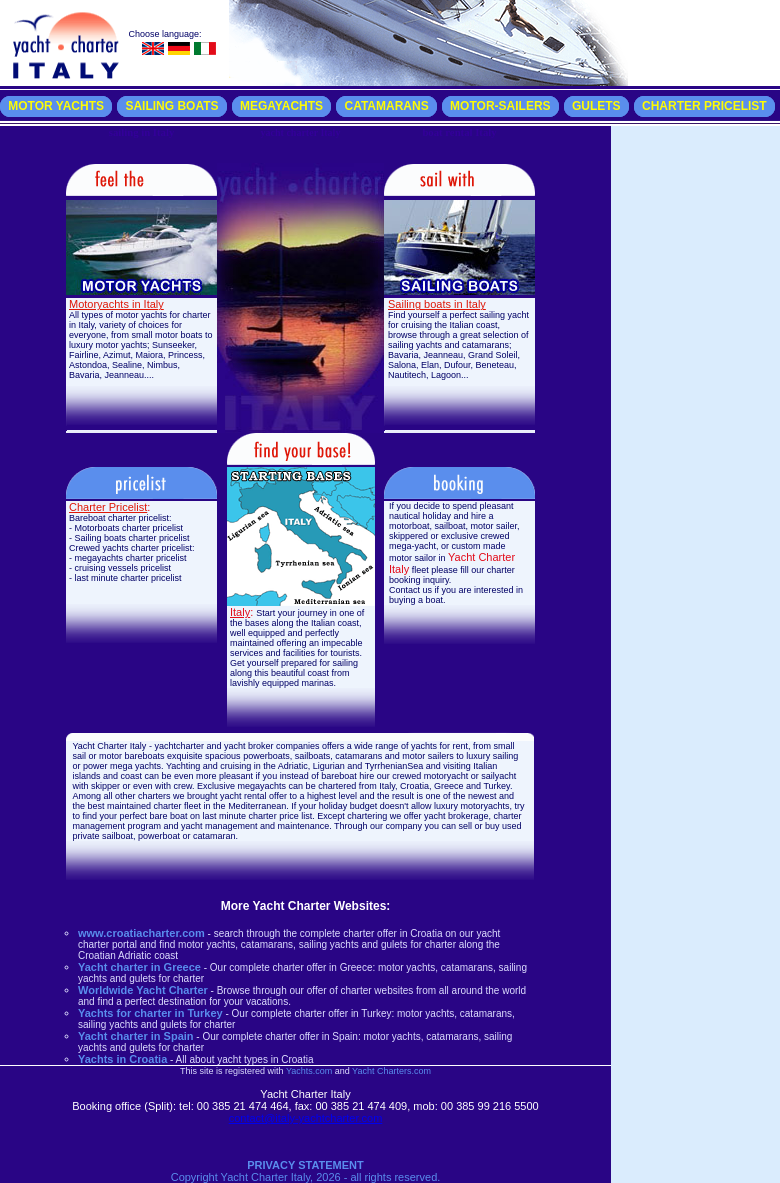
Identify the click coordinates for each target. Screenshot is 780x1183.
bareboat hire (347, 776)
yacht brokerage (456, 816)
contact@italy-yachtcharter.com (306, 1118)
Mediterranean (257, 806)
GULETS (596, 106)
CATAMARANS (386, 106)
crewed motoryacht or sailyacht (454, 776)
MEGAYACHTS (281, 106)
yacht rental (242, 796)
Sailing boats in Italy (437, 304)
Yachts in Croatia (122, 1059)
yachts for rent (439, 746)
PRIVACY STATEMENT (305, 1165)
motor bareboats (132, 756)
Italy (240, 612)
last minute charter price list (256, 816)
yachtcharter (179, 746)
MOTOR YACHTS (56, 106)
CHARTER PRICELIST (704, 106)
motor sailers (428, 756)
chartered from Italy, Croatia (373, 786)
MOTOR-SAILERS (500, 106)
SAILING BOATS (171, 106)
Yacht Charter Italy (110, 746)
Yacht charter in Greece (139, 967)
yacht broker (249, 746)
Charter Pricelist (108, 507)
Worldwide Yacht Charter (143, 990)
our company (396, 826)
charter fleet (178, 806)
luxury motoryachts (472, 806)
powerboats (266, 756)
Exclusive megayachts (241, 786)
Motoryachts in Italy (116, 304)
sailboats (313, 756)
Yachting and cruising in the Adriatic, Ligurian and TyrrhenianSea (294, 766)
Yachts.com (309, 1071)
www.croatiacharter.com (141, 933)
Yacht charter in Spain (136, 1036)
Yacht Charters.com (391, 1071)
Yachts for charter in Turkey (150, 1013)
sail (80, 756)
